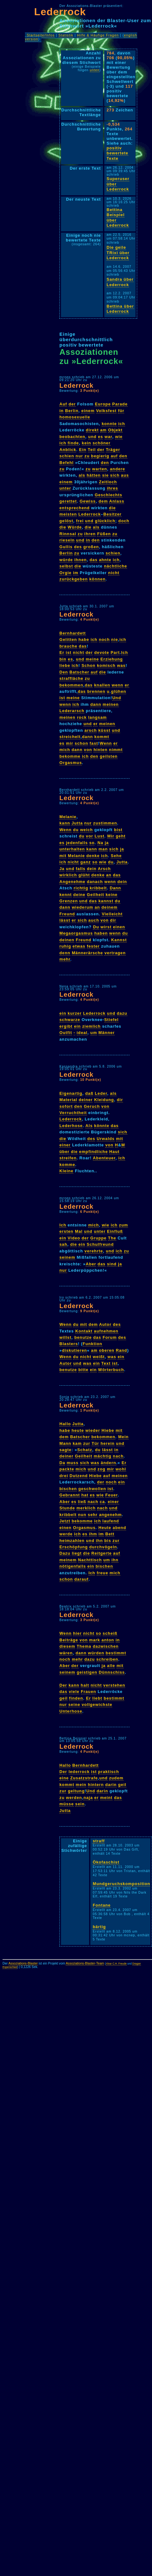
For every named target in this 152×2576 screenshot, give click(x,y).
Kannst (119, 939)
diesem (67, 1646)
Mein (123, 1436)
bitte (83, 1369)
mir (69, 743)
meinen (111, 704)
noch (104, 639)
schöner (102, 443)
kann (64, 823)
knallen (102, 685)
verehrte (93, 1251)
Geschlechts (108, 494)
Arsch (104, 868)
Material (68, 1099)
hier (77, 1633)
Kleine (66, 1171)
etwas (79, 946)
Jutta (77, 823)
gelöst (66, 520)
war (108, 436)
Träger (113, 449)
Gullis (66, 546)
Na (100, 842)
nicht (113, 572)
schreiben (107, 1659)
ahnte (105, 559)
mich (64, 749)
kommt (101, 736)
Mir (110, 836)
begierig (100, 456)
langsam (97, 717)
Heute (104, 1527)
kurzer (75, 1013)
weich (86, 829)
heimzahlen (72, 1540)
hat (84, 1495)
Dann (115, 888)
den (123, 456)
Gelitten (68, 639)
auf (114, 456)
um (93, 1032)
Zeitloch (108, 481)
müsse (66, 1804)
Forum (110, 1337)
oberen (106, 1350)
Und (116, 697)
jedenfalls (77, 842)
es (100, 436)
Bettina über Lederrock (120, 309)
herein (107, 1443)
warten (99, 469)
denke (93, 855)
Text (106, 1363)
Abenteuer (104, 1158)
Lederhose (71, 1125)
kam (77, 1443)
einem (87, 410)
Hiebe (107, 1430)
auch (93, 920)
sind (111, 1264)
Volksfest (106, 410)
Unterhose (70, 1711)
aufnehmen (106, 1331)
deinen (66, 939)
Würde (75, 527)
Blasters (68, 1343)
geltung (76, 1791)
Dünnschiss (112, 1672)
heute (77, 1430)
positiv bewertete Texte (117, 153)
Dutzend (79, 1475)
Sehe (116, 855)
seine (74, 1704)
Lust (99, 836)
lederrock (79, 1771)
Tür (95, 1443)
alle (111, 1665)
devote (101, 652)
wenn (117, 685)
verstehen (114, 1685)
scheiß (110, 1633)
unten (95, 70)
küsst (104, 730)
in (61, 410)
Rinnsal (67, 533)
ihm (93, 1534)
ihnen (80, 559)
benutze (83, 1337)
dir (113, 920)
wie (119, 436)
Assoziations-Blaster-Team (85, 1963)
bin (62, 659)
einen (119, 926)
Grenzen (68, 901)
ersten (66, 1231)
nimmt (116, 749)
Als (89, 1125)
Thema (84, 1646)
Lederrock (60, 11)
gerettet (68, 501)
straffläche (71, 678)
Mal (78, 1231)
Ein (82, 449)
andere (117, 469)
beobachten (72, 436)
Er (61, 652)
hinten (100, 749)
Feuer (111, 1495)
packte (66, 1469)
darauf (81, 1579)
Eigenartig (70, 1093)
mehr (64, 959)
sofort (66, 1106)
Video (74, 1238)
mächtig (102, 1456)
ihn (99, 1540)
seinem (67, 1257)
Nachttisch (90, 1560)
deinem (109, 907)
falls (81, 868)
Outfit (65, 1032)
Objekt (115, 430)
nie (114, 639)
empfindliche (93, 1151)
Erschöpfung (73, 1547)
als (82, 475)
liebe (64, 665)
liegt (77, 1553)
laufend (110, 1521)
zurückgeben (73, 579)
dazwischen (106, 1646)
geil (63, 1698)
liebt (97, 1698)
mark (94, 1640)
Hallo (65, 1423)
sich (115, 475)
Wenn (106, 743)
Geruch (92, 1106)
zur (86, 1443)
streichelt (70, 736)
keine (112, 894)
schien (66, 456)
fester (93, 946)
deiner (86, 1099)
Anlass (116, 501)
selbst (66, 566)
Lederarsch (71, 710)
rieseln (67, 540)
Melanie (67, 816)
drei (63, 1475)
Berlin (71, 410)
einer (65, 1145)
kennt (65, 894)
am (103, 430)
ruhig (65, 946)
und (92, 436)
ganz (85, 862)
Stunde (67, 1508)
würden (96, 1653)
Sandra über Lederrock (120, 282)
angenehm (110, 1514)
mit (62, 855)
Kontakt (84, 1331)
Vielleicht (112, 914)
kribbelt (98, 888)
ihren (90, 533)
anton (107, 1640)
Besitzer (112, 514)
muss (72, 1462)
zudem (116, 1778)
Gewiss (88, 501)
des (78, 546)
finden (76, 1698)
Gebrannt (69, 1495)
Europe (103, 404)
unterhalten (72, 849)
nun (82, 1514)
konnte (109, 423)
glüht (84, 875)
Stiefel (111, 1019)
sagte (65, 1449)
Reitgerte (101, 1553)
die (112, 507)
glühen (118, 691)
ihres (112, 488)
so (91, 842)
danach (95, 881)
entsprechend (74, 507)
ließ (82, 1501)
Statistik (65, 35)
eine (64, 1778)
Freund (67, 914)
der (72, 404)
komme (67, 1164)
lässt (64, 920)
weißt (99, 1356)
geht (120, 836)
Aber (91, 1264)
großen (91, 546)
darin (111, 1784)
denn (64, 952)
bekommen (71, 685)
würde (66, 559)
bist (118, 829)
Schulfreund (100, 1244)
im (75, 572)
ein (62, 1013)
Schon (88, 665)
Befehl (66, 462)
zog (102, 1469)
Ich (124, 652)
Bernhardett (72, 633)
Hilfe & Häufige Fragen (98, 35)
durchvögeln (103, 1547)
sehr (93, 1514)
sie (105, 475)
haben (101, 933)
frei (80, 520)
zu (86, 456)
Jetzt (64, 1521)
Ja (61, 868)
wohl (121, 1469)
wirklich (68, 875)
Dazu (64, 1553)
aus (125, 475)
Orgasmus (70, 762)
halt (85, 1685)
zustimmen (105, 823)
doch (124, 520)
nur (79, 456)
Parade (120, 404)
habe (83, 639)
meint (106, 1797)
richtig (81, 888)
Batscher (79, 672)
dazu (122, 1013)
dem (103, 501)
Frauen (88, 1691)
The (112, 1238)
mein (81, 1784)
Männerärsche (87, 952)
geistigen (87, 1672)
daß (89, 1093)
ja (107, 842)
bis (107, 1540)
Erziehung (111, 659)
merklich (86, 1508)
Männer (107, 1032)
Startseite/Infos (41, 35)
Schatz (84, 1449)
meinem (67, 1560)
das (94, 559)
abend (119, 1527)
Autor (105, 1324)
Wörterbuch (111, 1369)
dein (91, 868)
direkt (92, 430)
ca (102, 1501)
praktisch (108, 1771)
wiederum (82, 907)
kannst (105, 901)
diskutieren (74, 1350)
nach (118, 1456)
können (97, 579)
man (103, 849)
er (127, 685)
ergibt (66, 1026)
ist (68, 652)
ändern (108, 1462)
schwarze (69, 1019)
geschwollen (92, 1488)
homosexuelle (74, 417)
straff (99, 1841)
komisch (106, 665)
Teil (92, 449)
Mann (65, 1443)
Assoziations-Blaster (23, 1963)
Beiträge (68, 1640)
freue (102, 1572)
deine (79, 894)
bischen (68, 1488)
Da (62, 1462)
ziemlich (91, 1026)
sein (80, 1804)
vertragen (114, 952)
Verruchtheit (73, 1112)
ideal (82, 1032)
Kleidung (104, 1099)
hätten (93, 475)
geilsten (109, 756)
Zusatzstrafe (84, 1778)
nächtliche (115, 566)
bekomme (70, 756)
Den (63, 672)
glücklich (105, 520)
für (121, 410)
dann (95, 704)
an (109, 875)
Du (96, 926)
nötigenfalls (72, 1566)
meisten (68, 514)
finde (73, 443)
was (121, 665)
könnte (101, 1125)
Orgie (65, 572)
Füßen (104, 533)
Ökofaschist (106, 1862)
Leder (101, 1093)
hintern (96, 1784)
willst (65, 1337)
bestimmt (116, 1653)
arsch (90, 730)
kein (86, 443)
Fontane (102, 1905)
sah (63, 1244)
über (64, 1151)
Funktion (92, 1343)
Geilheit (95, 894)
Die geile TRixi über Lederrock (118, 252)
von (88, 749)
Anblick (67, 449)
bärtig (99, 1926)
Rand (121, 1350)
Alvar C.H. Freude (116, 1963)
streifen (67, 1158)
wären (66, 1653)
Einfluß (115, 1231)
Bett (109, 1534)
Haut (114, 1151)
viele (74, 1691)
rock (82, 717)
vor (89, 836)
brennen (96, 691)
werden (74, 1797)
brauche (68, 646)
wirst (106, 926)
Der (63, 1685)
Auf (63, 404)
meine (92, 659)
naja (88, 1797)
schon (81, 743)
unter (65, 488)
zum (123, 1225)
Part (115, 652)
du (76, 829)
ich (121, 423)
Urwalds (106, 1138)
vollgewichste (97, 1704)
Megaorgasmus (76, 933)
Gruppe (98, 1238)
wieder (92, 1430)
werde (66, 1534)
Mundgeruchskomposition (121, 1883)
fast (94, 743)
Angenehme (72, 881)
